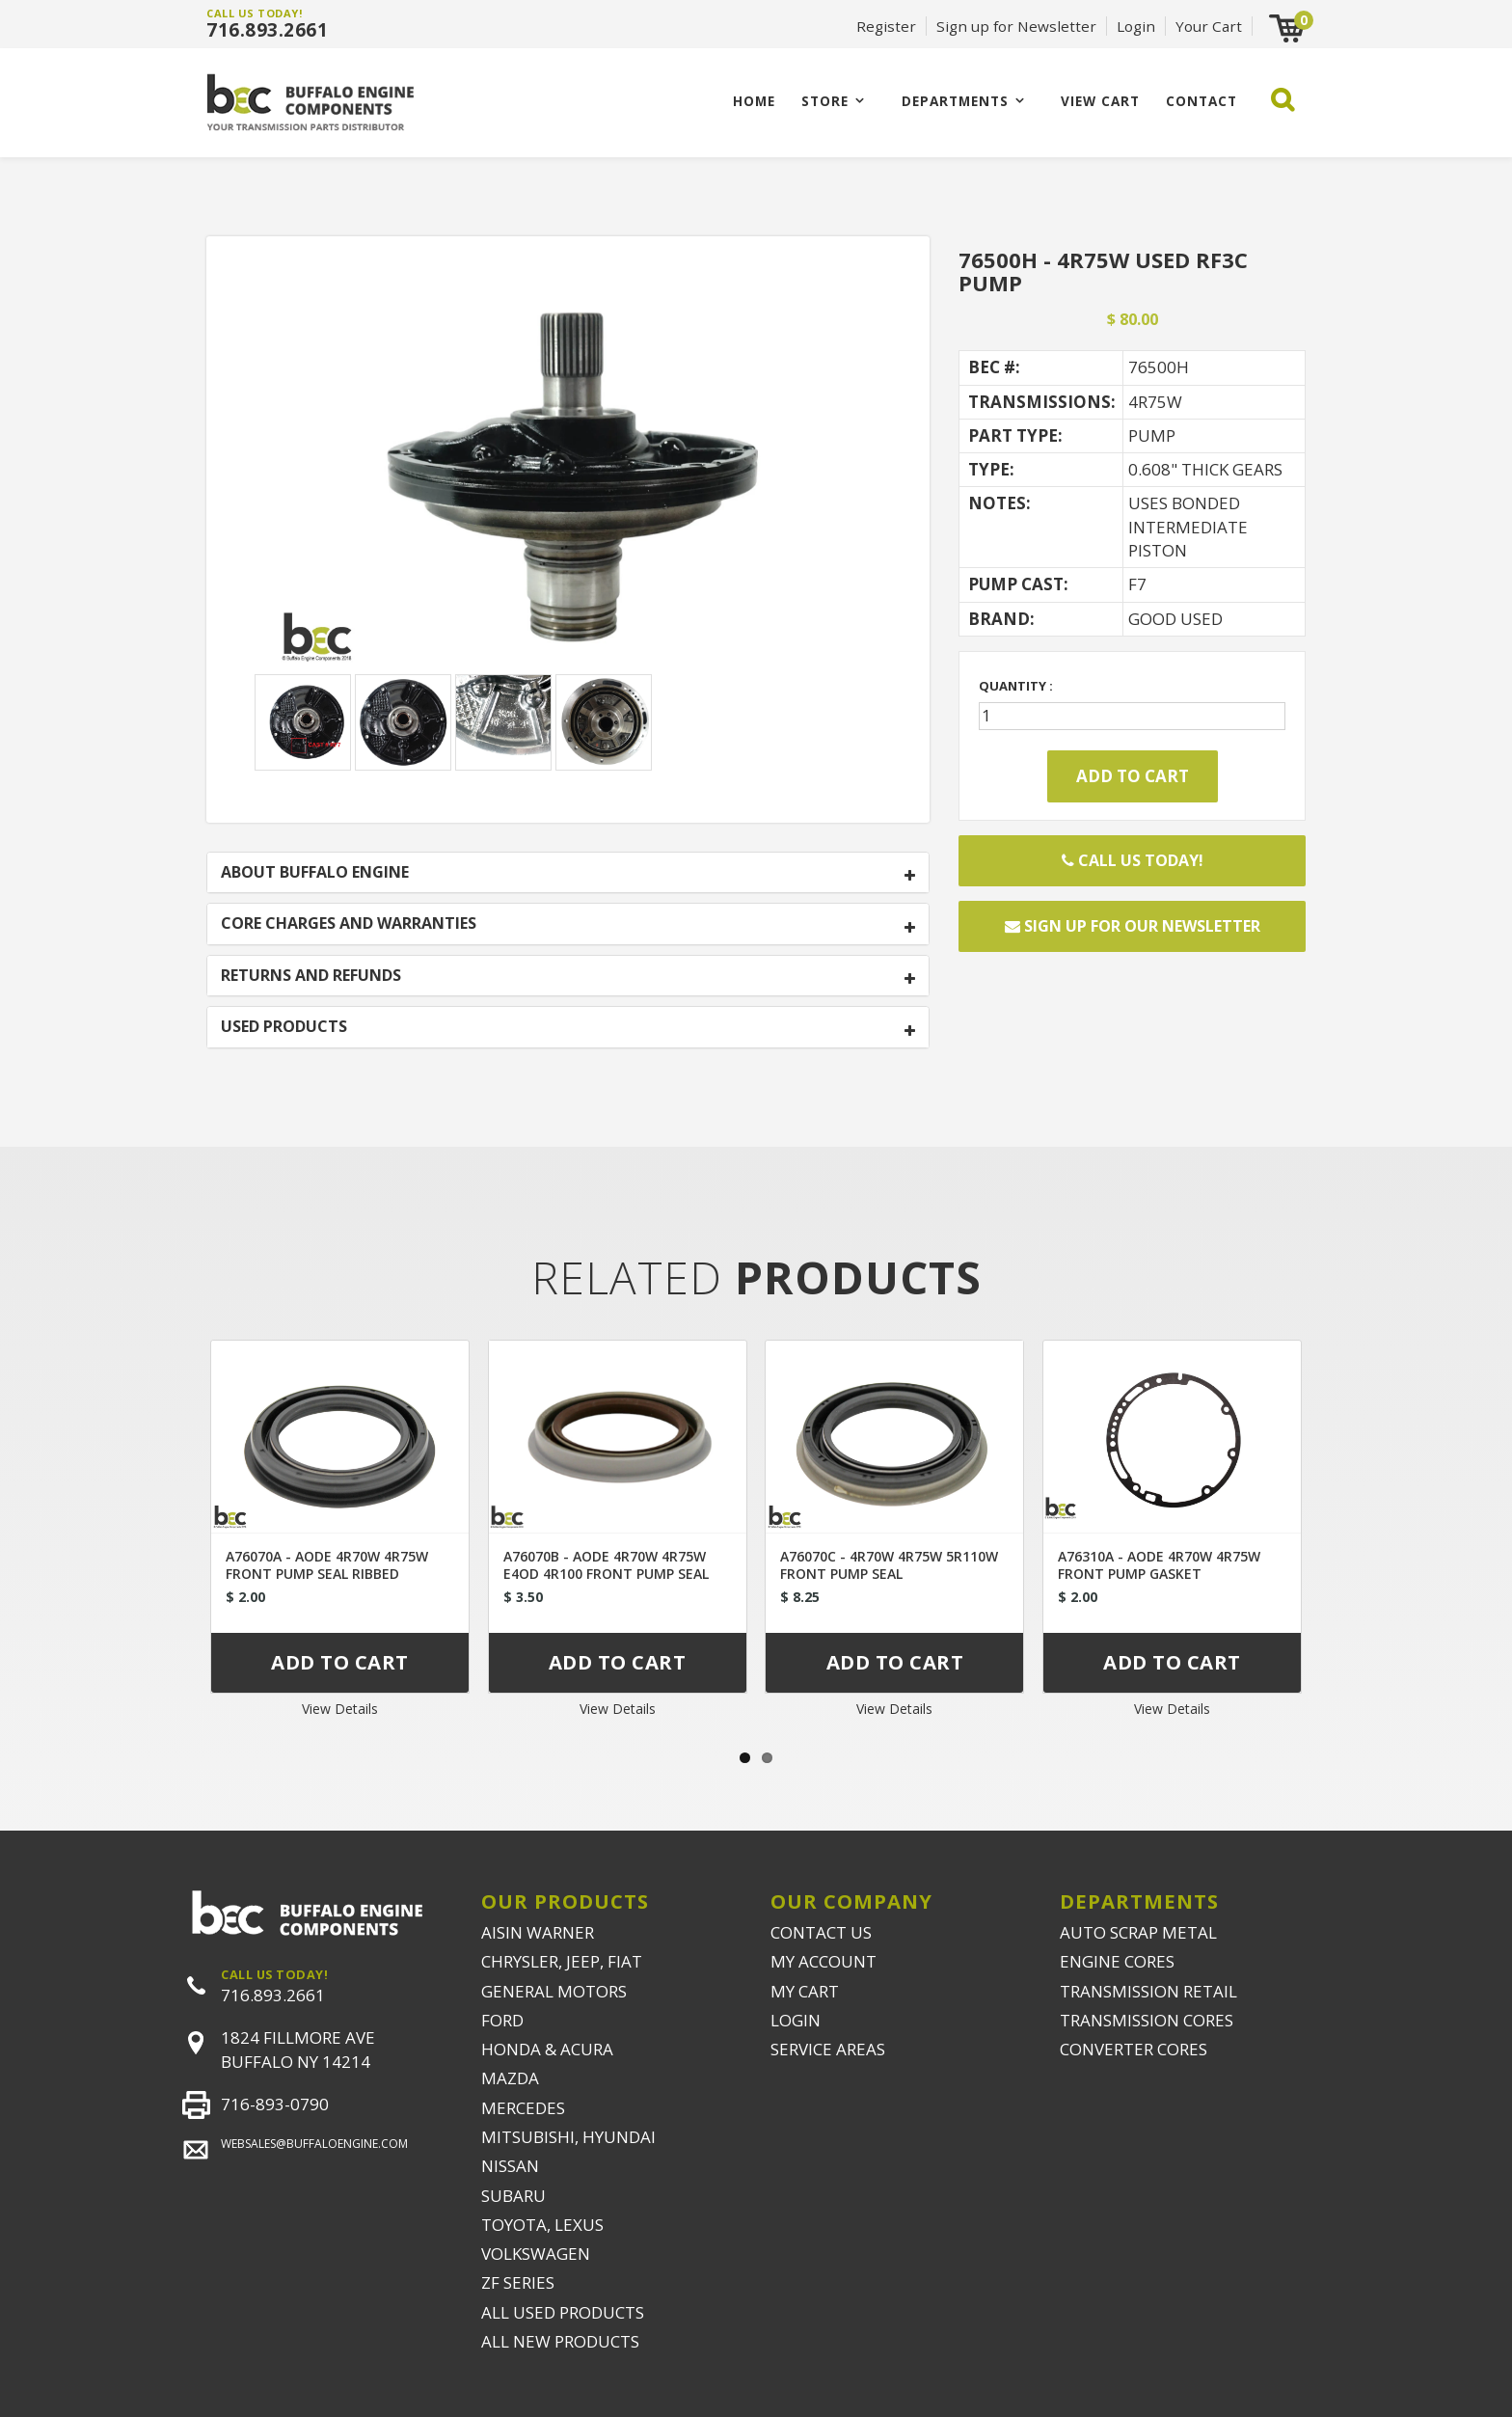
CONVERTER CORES (1133, 2049)
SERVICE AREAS (827, 2049)
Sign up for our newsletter (1132, 926)
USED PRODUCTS (284, 1027)
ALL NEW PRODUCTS (560, 2341)
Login (1136, 26)
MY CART (804, 1991)
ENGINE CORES (1117, 1961)
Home (754, 101)
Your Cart (1208, 26)
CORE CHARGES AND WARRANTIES (348, 924)
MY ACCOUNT (823, 1961)
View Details (340, 1708)
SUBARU (513, 2196)
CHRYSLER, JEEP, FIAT (561, 1961)
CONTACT (1201, 101)
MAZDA (510, 2078)
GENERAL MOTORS (554, 1991)
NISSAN (510, 2166)
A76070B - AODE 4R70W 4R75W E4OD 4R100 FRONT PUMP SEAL (606, 1565)
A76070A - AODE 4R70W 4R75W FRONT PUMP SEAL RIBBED (327, 1565)
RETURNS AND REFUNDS (311, 976)
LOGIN (795, 2020)
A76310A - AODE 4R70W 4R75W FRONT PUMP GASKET (1159, 1565)
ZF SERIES (517, 2282)
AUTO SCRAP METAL (1138, 1932)
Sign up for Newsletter (1016, 26)
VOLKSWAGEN (535, 2253)
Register (886, 26)
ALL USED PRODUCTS (562, 2312)
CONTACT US (821, 1932)
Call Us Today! (1132, 860)
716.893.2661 (267, 29)
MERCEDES (523, 2108)
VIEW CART (1100, 101)
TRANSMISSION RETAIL (1148, 1991)
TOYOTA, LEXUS (542, 2224)
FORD (502, 2020)
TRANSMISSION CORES (1146, 2020)
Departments (955, 101)
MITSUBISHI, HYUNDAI (568, 2137)
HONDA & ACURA (547, 2049)
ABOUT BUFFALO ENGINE (315, 873)
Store (825, 101)
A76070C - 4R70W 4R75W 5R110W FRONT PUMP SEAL (889, 1565)
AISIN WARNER (537, 1932)
